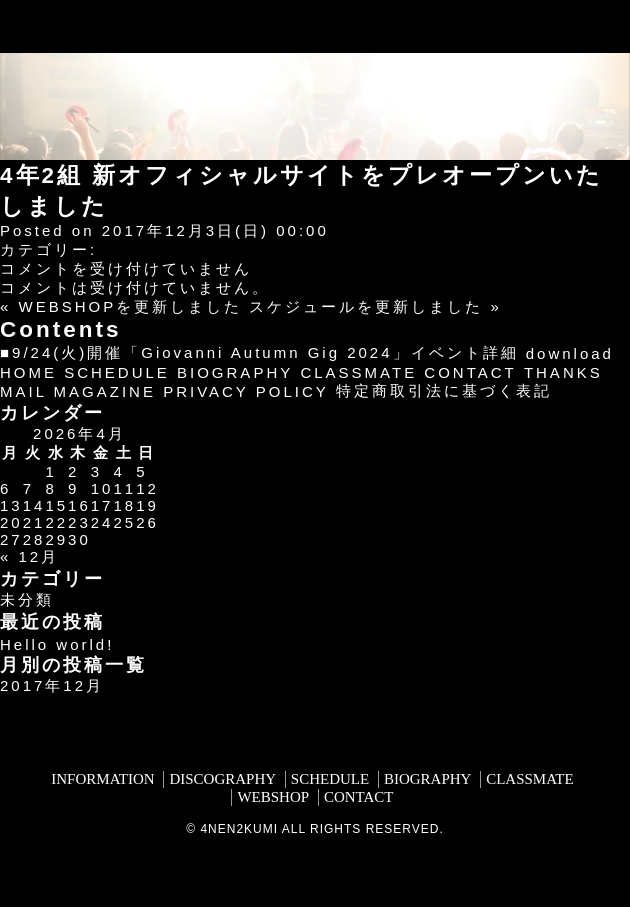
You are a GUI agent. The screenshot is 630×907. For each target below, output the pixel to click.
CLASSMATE (358, 372)
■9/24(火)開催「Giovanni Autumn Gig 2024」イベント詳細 (259, 352)
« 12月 (29, 556)
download (570, 353)
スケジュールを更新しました (366, 306)
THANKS (563, 372)
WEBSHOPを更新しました (131, 306)
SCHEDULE (117, 372)
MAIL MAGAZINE (78, 391)
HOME (28, 372)
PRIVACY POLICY (246, 391)
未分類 (27, 599)
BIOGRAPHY (235, 372)
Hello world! (57, 644)
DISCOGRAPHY (222, 779)
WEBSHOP (273, 797)
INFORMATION (102, 779)
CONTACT (470, 372)
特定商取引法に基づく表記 (444, 390)
